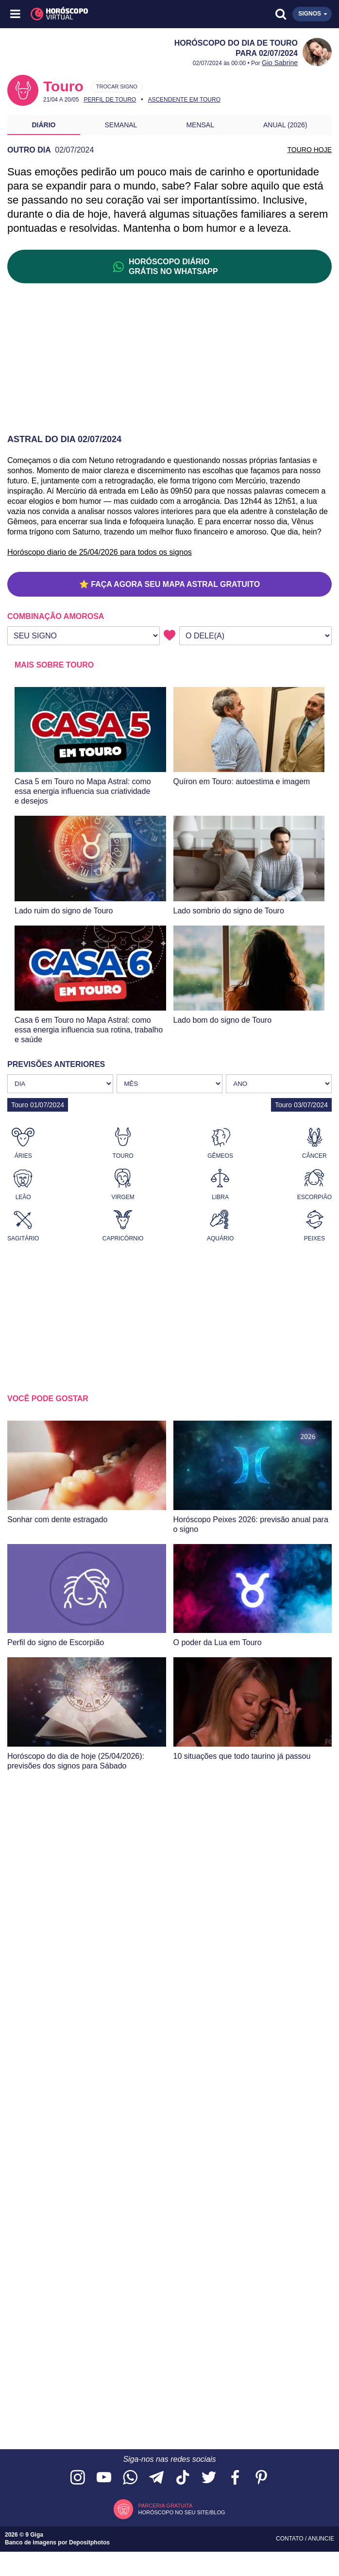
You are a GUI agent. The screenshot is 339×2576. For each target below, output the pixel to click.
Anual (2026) (285, 125)
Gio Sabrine (280, 63)
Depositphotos (89, 2542)
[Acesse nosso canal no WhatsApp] (130, 2478)
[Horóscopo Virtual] (93, 14)
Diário (44, 125)
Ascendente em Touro (184, 99)
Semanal (121, 125)
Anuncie (321, 2538)
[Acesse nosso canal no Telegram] (156, 2478)
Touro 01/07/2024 (37, 1105)
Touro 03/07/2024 (301, 1105)
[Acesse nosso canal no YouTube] (104, 2478)
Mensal (200, 125)
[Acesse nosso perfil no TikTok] (182, 2478)
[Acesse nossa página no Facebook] (235, 2478)
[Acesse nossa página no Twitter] (209, 2478)
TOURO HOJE (309, 150)
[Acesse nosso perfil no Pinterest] (261, 2478)
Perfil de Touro (110, 99)
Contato (290, 2538)
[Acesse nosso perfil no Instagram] (77, 2478)
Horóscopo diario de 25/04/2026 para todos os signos (99, 552)
